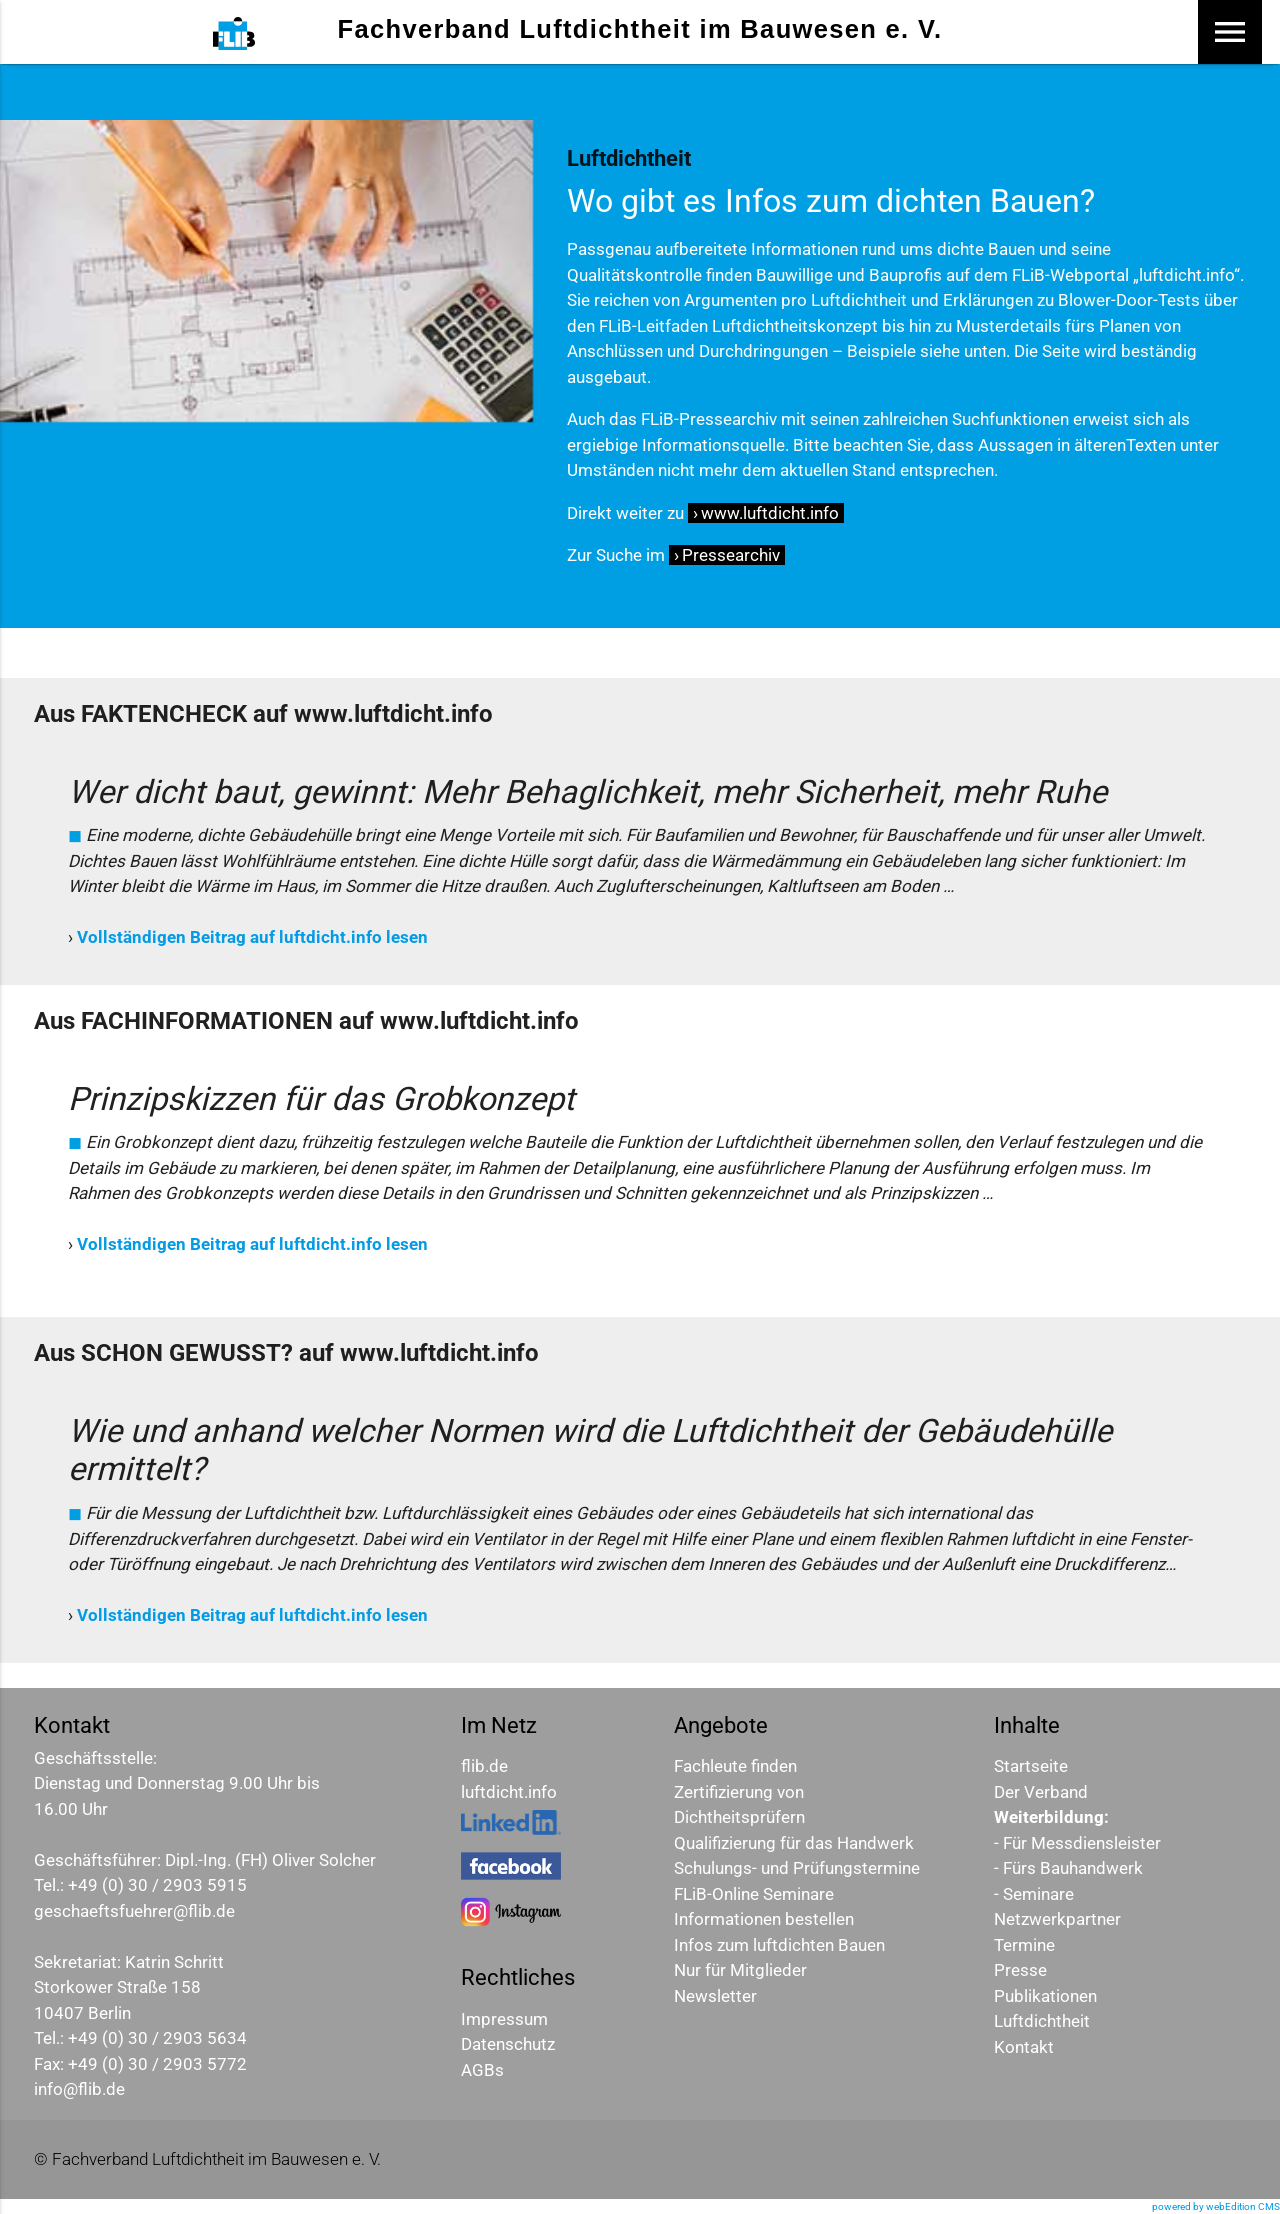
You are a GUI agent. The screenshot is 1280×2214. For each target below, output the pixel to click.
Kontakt (1024, 2047)
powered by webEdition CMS (1216, 2206)
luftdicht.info (509, 1792)
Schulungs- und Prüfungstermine (797, 1868)
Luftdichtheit (1042, 2021)
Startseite (1031, 1766)
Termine (1024, 1945)
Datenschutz (508, 2044)
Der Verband (1041, 1792)
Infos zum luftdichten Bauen (779, 1945)
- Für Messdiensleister (1077, 1843)
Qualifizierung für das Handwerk (794, 1843)
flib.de (484, 1766)
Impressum (504, 2019)
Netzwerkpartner (1057, 1919)
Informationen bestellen (764, 1919)
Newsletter (715, 1996)
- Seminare (1034, 1894)
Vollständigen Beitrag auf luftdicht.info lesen (252, 937)
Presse (1020, 1970)
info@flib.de (79, 2089)
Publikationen (1045, 1996)
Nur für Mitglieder (740, 1970)
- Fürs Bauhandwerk (1068, 1868)
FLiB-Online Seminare (754, 1894)
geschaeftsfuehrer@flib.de (134, 1911)
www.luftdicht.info (770, 513)
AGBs (482, 2070)
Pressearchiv (731, 555)
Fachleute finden (735, 1766)
